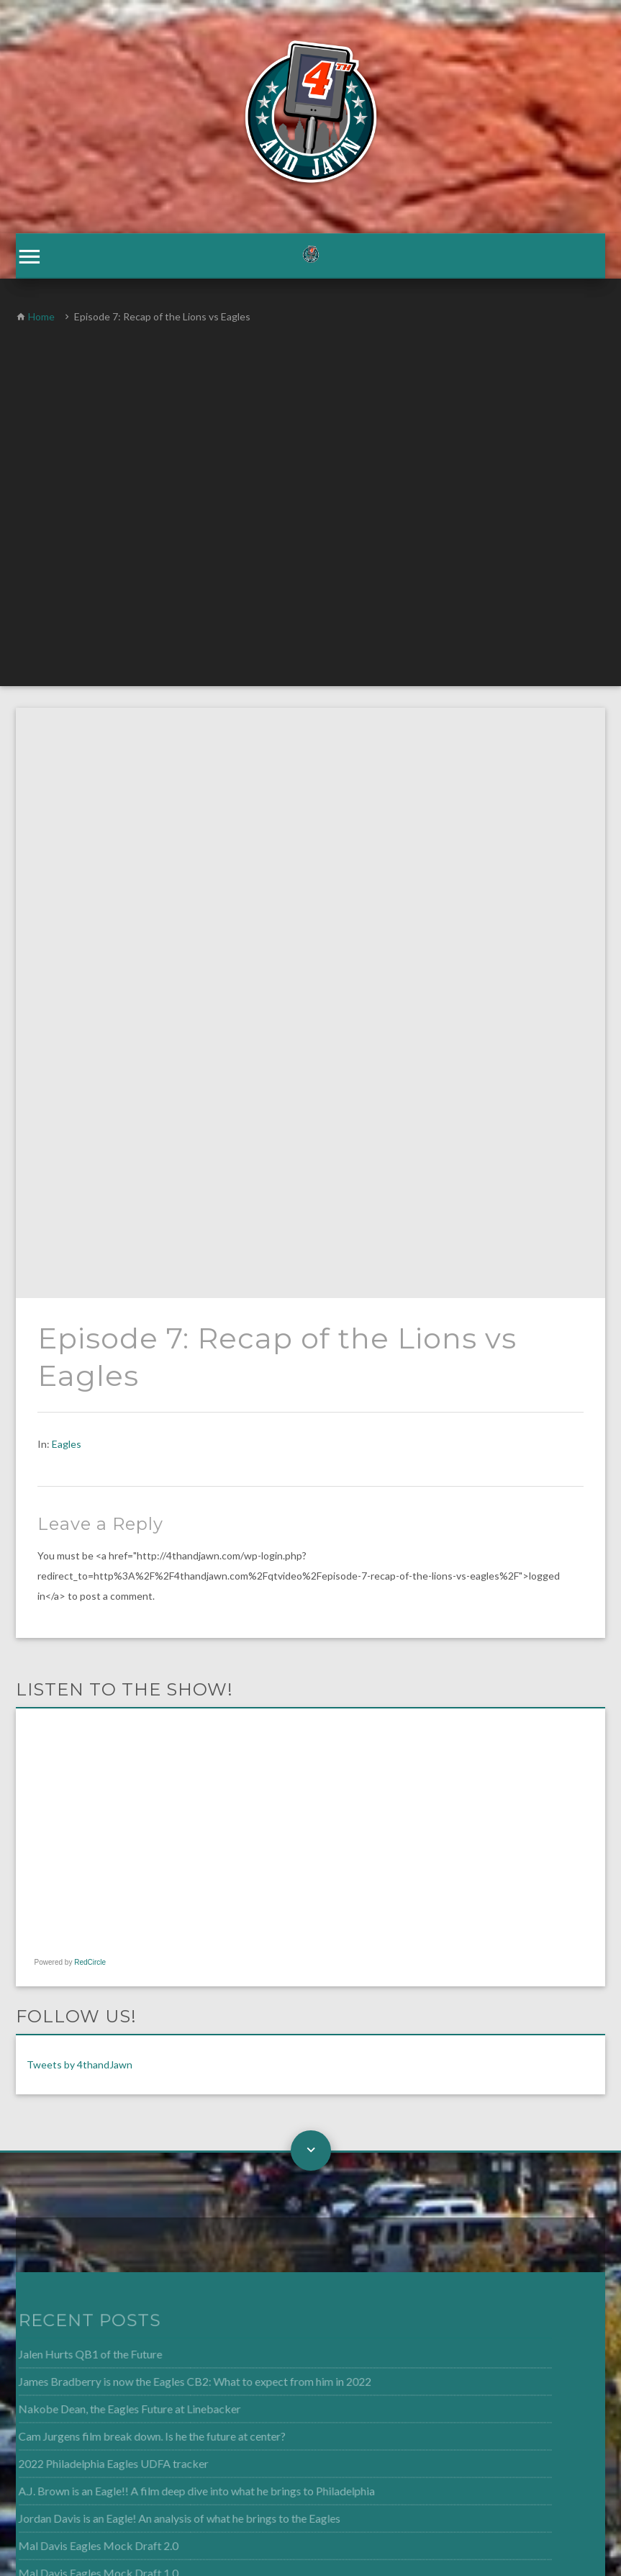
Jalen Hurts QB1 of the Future (72, 1766)
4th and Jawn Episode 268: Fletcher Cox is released (121, 2007)
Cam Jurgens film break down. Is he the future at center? (132, 1846)
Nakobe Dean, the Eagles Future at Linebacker (110, 1820)
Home (41, 317)
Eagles (66, 854)
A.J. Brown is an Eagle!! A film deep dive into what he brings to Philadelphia (176, 1899)
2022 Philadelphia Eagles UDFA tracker (95, 1873)
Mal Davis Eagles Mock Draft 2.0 (80, 1953)
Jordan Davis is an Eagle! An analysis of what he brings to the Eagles (159, 1927)
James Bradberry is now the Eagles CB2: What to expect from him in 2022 (174, 1793)
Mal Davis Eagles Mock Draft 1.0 (80, 1980)
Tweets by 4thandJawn (79, 1475)
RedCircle (90, 1373)
